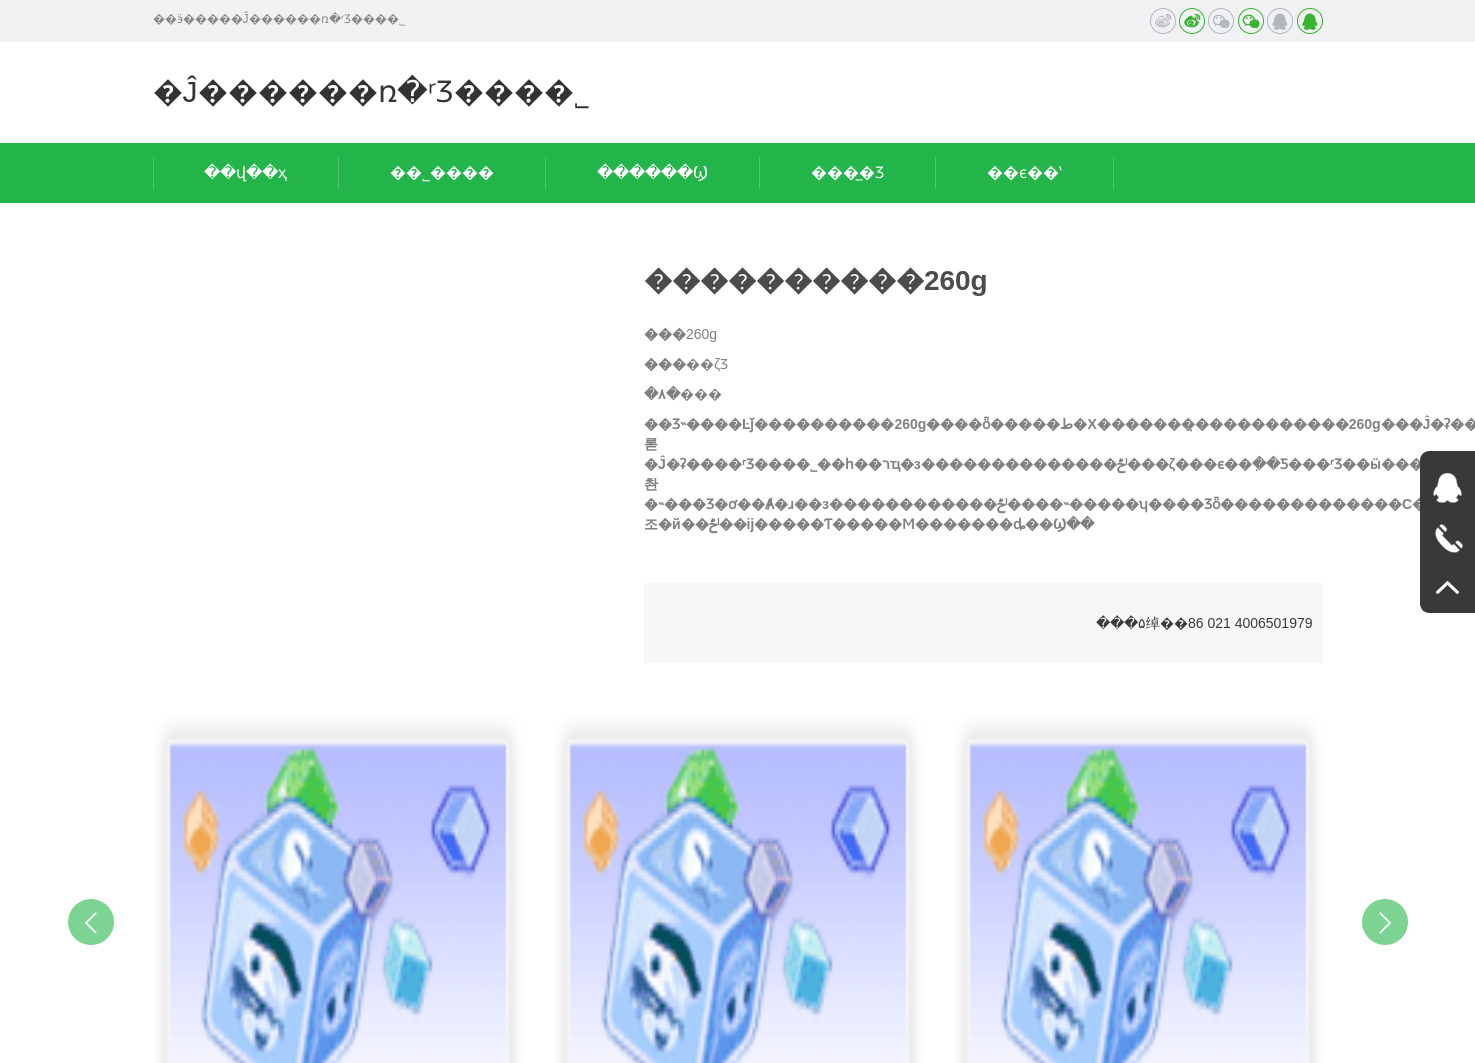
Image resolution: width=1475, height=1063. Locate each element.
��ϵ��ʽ (1024, 172)
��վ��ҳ (245, 172)
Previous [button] (91, 922)
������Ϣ (652, 172)
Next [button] (1385, 922)
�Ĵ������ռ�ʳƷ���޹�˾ (371, 91)
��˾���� (442, 172)
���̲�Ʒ (847, 172)
